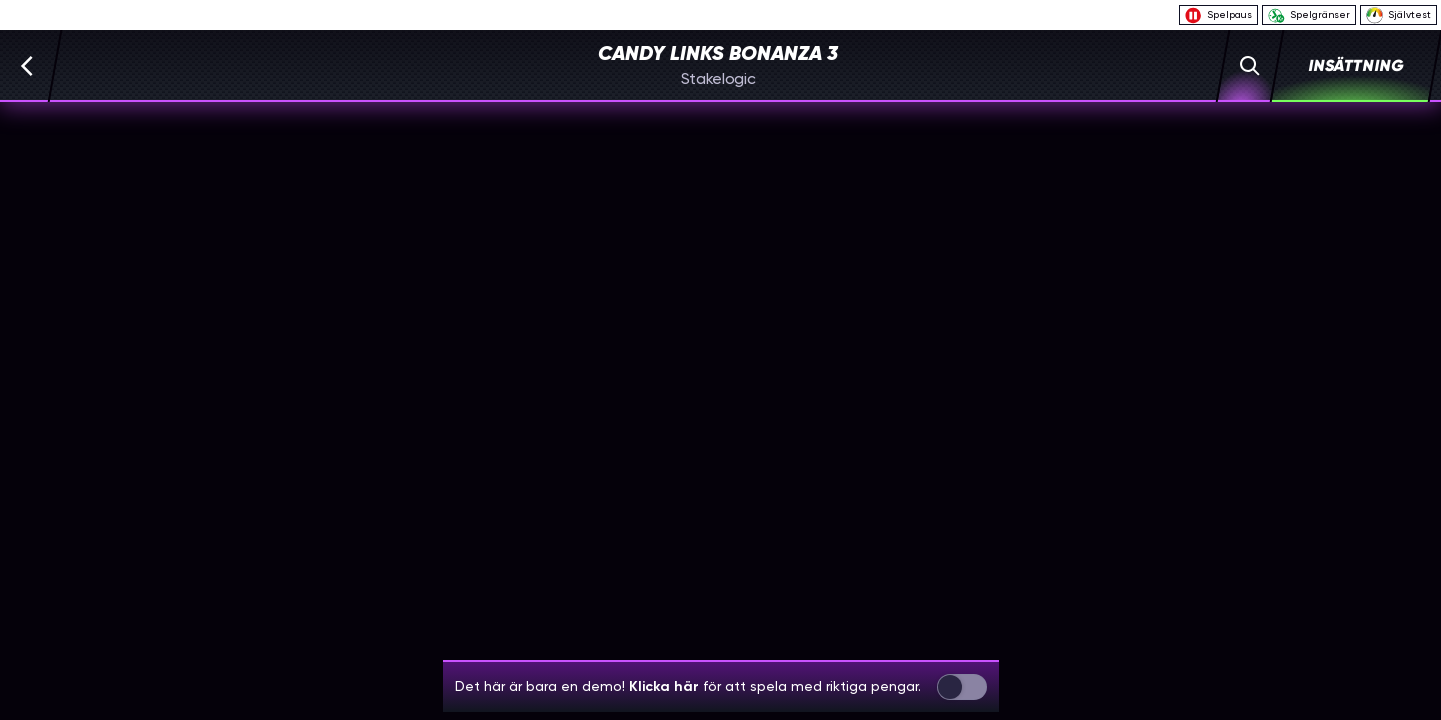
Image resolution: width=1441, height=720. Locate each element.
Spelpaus (1218, 15)
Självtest (1398, 15)
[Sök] (1250, 66)
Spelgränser (1309, 15)
